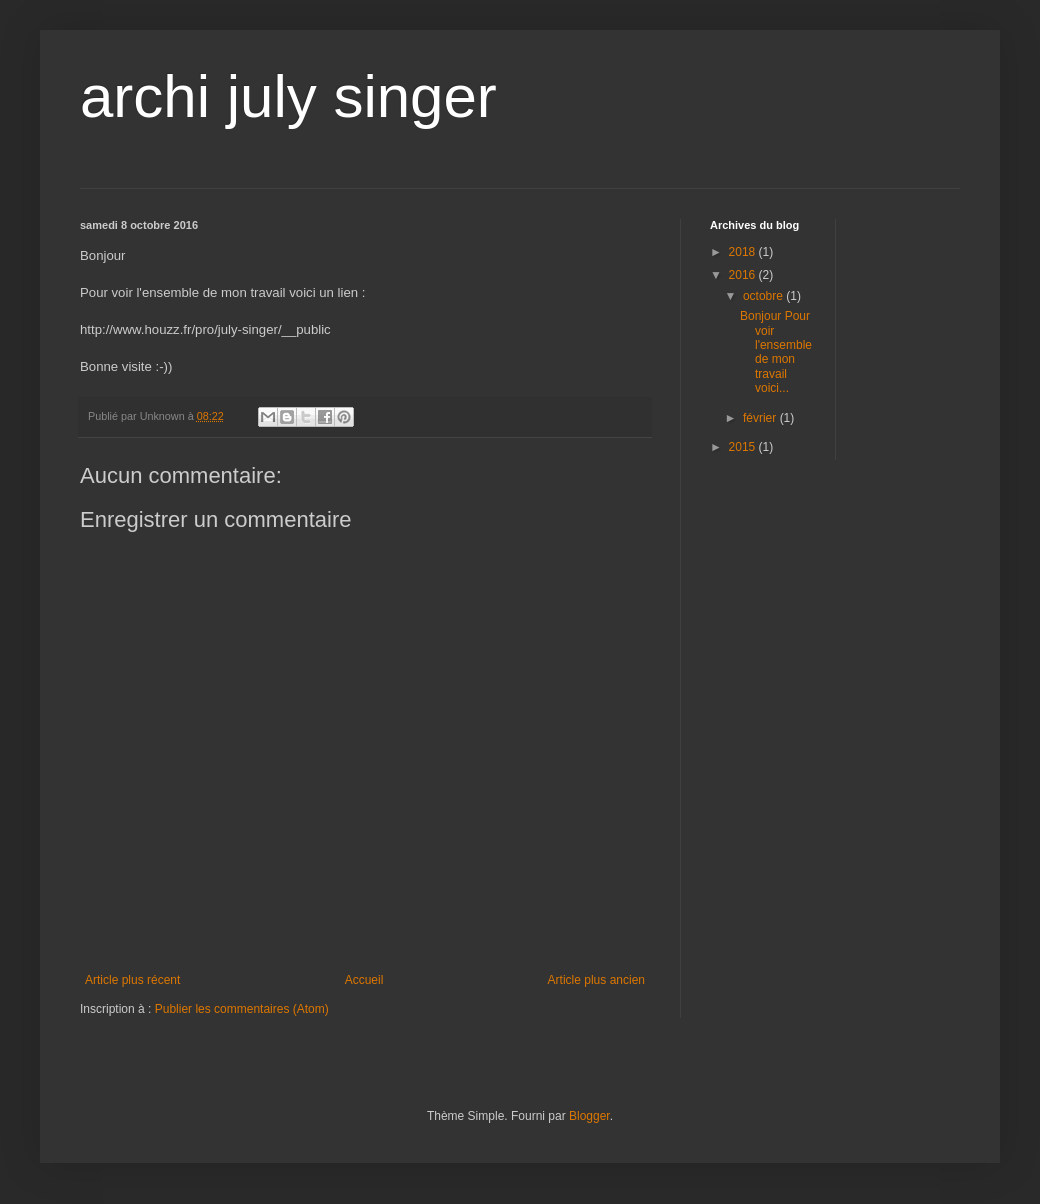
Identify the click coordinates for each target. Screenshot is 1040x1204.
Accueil (364, 980)
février (761, 418)
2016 (744, 275)
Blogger (589, 1116)
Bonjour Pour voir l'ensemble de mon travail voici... (776, 352)
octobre (764, 296)
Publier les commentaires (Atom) (242, 1009)
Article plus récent (132, 980)
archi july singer (288, 96)
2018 (744, 252)
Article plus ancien (596, 980)
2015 (744, 447)
